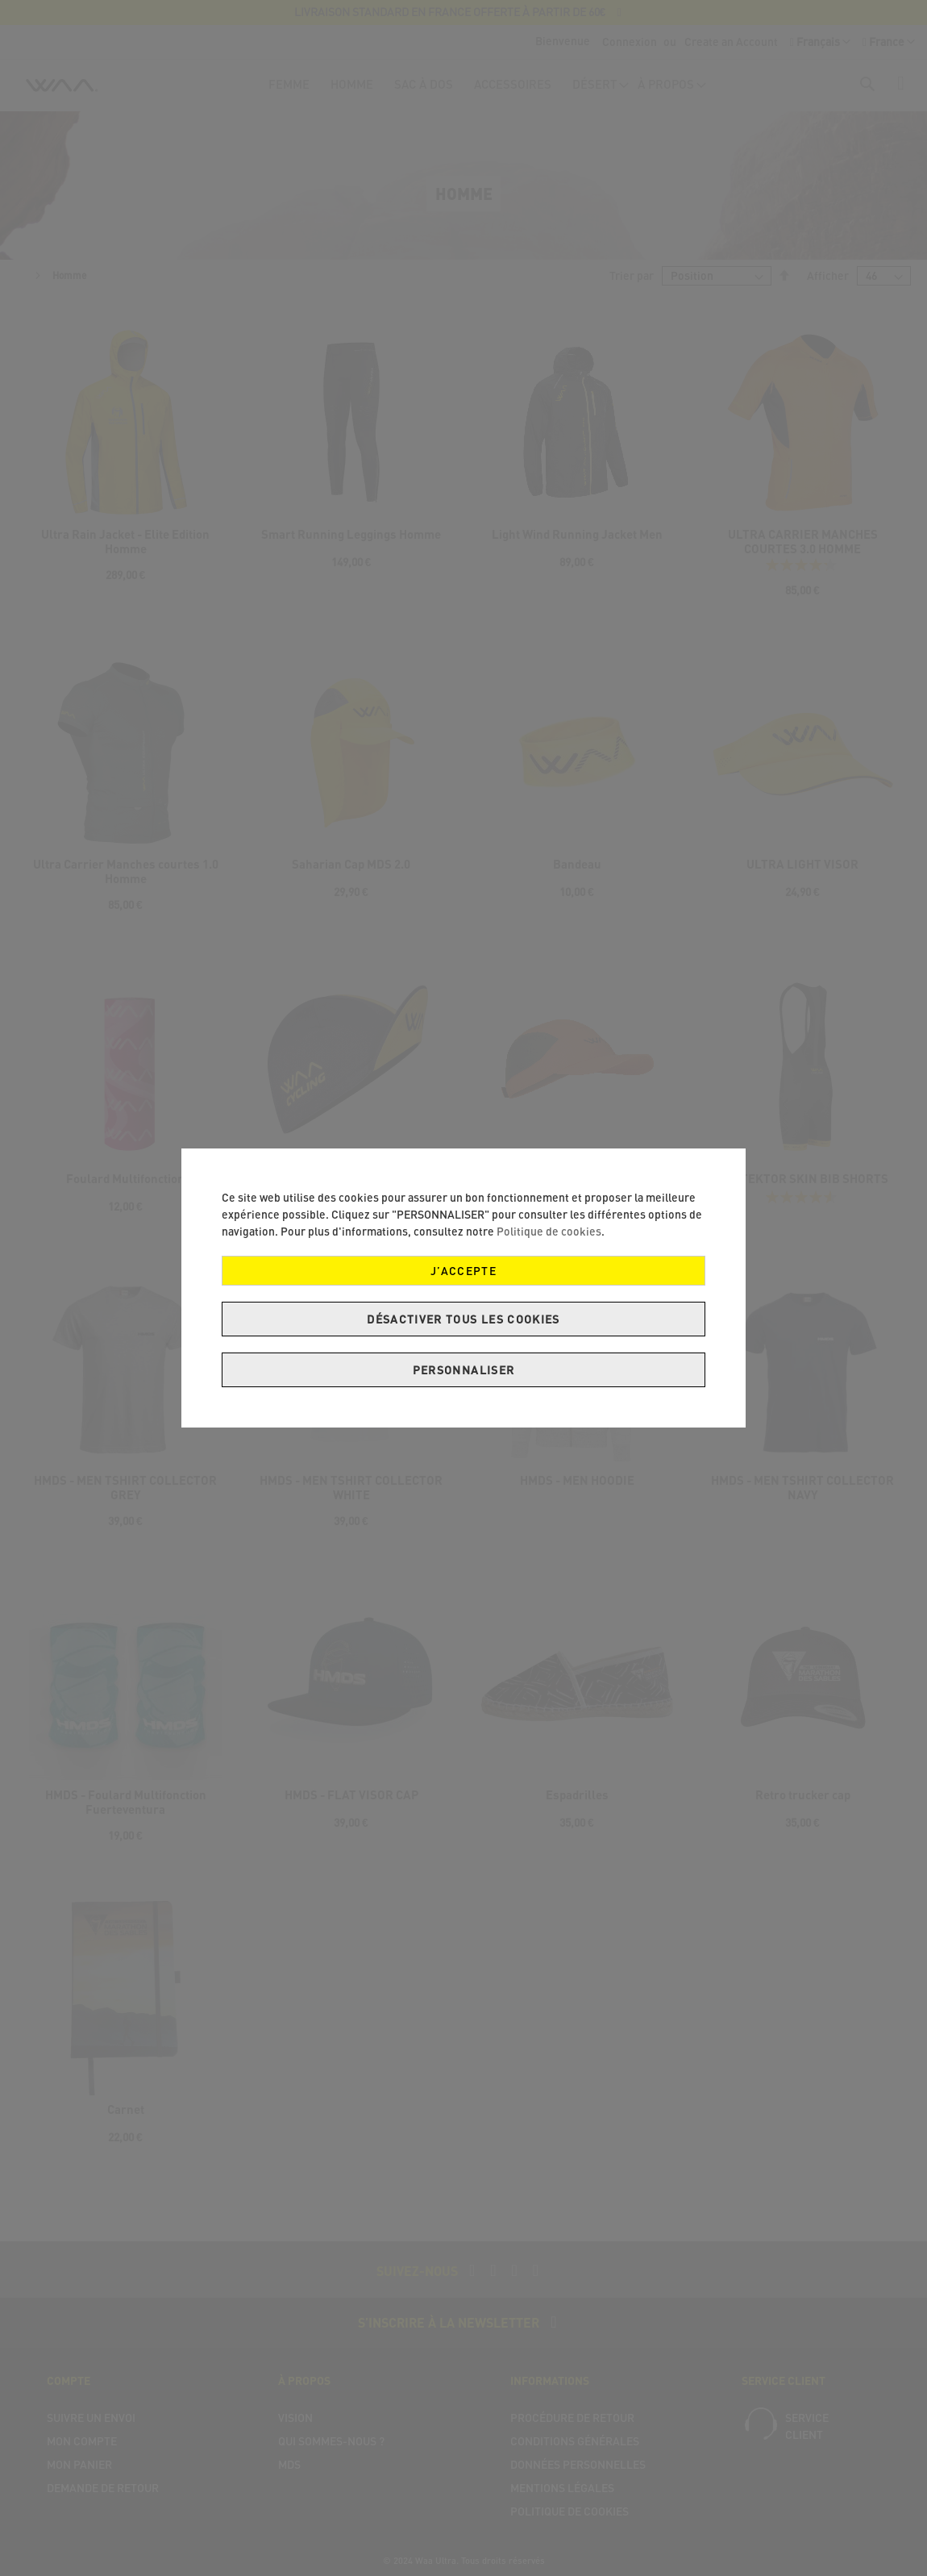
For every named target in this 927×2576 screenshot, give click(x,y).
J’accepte (463, 1271)
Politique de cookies (549, 1231)
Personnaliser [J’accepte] (464, 1370)
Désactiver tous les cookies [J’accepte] (463, 1319)
